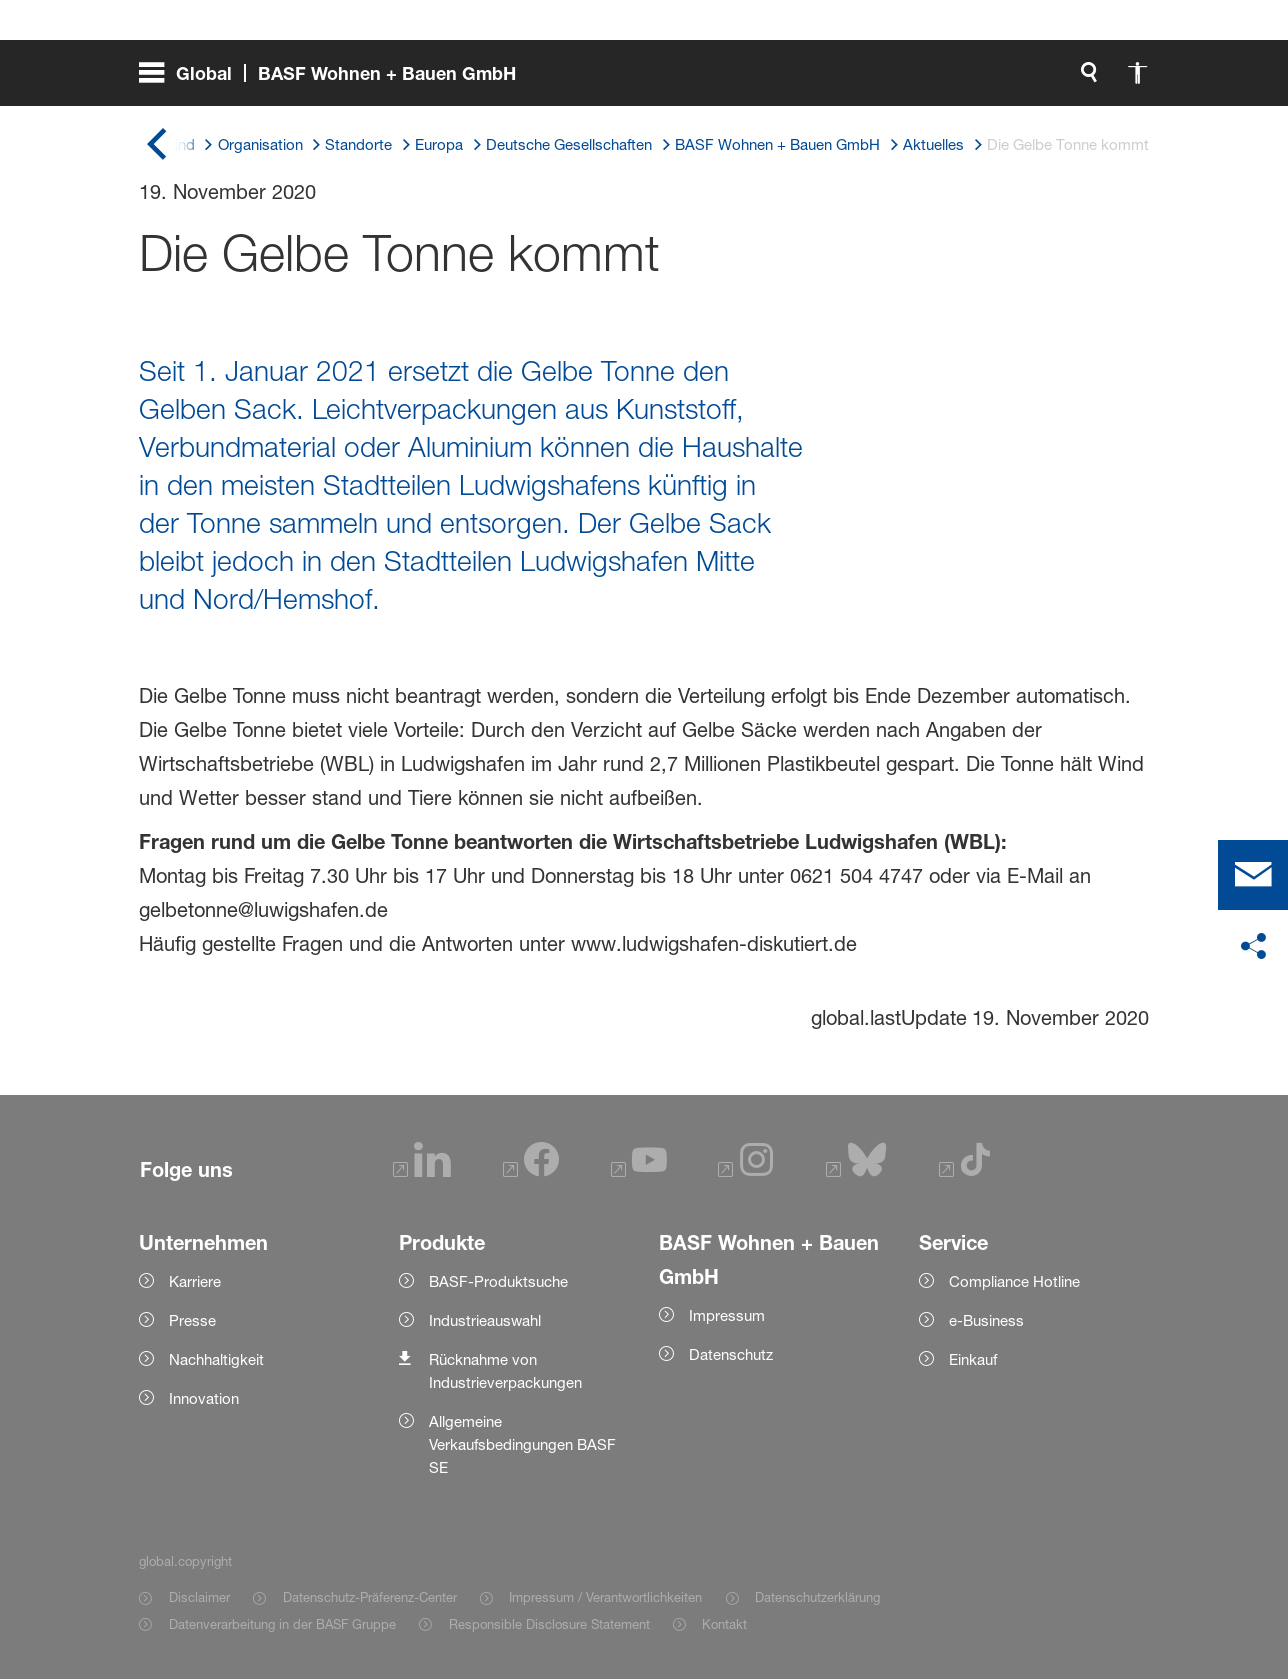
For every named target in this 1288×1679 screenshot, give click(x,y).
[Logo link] (1067, 80)
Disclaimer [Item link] (199, 1597)
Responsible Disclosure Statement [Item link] (549, 1624)
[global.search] (877, 80)
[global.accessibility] (925, 80)
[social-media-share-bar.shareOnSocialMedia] (1253, 947)
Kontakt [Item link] (724, 1624)
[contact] (1253, 875)
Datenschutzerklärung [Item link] (817, 1597)
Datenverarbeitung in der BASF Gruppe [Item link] (282, 1624)
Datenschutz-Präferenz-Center (370, 1597)
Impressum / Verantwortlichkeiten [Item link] (605, 1597)
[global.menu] (335, 80)
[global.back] (157, 145)
